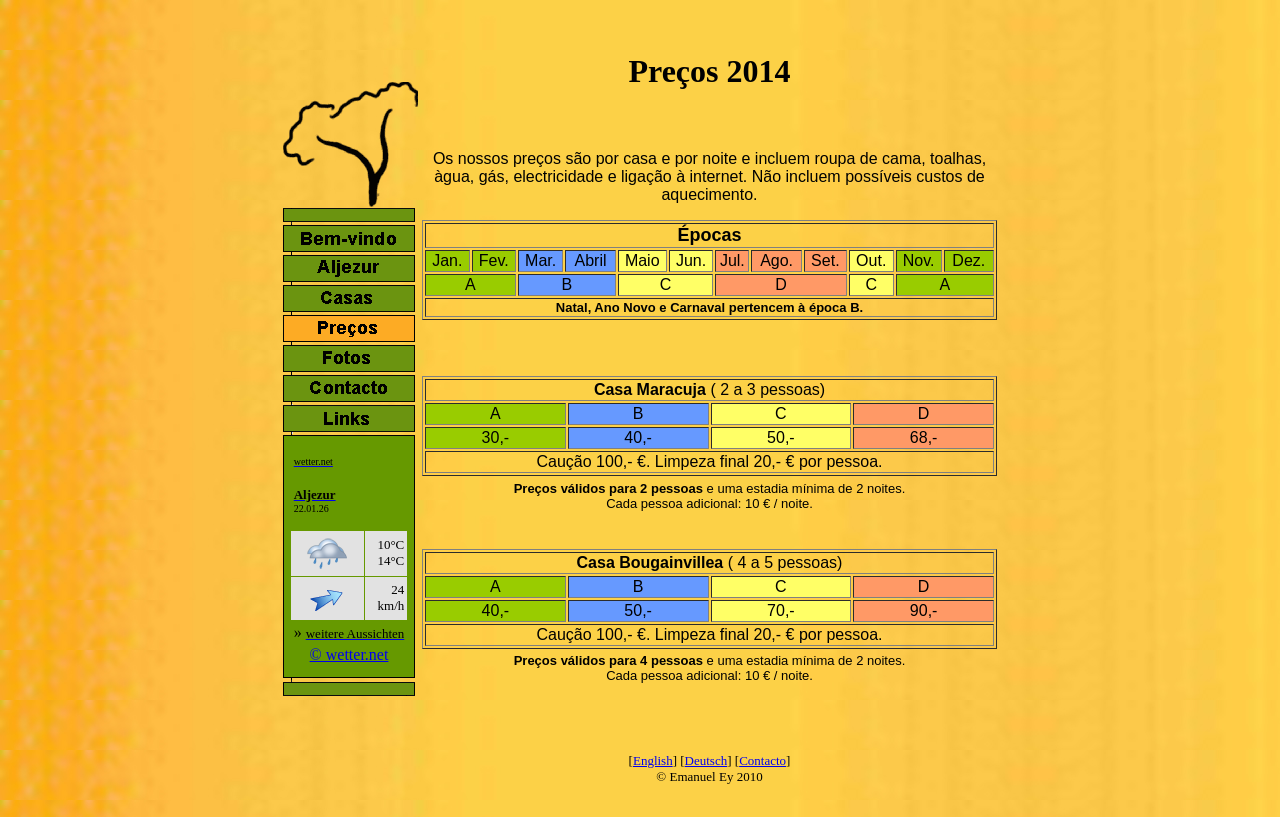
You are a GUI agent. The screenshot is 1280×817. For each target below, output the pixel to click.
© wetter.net (349, 654)
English (653, 760)
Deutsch (706, 760)
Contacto (762, 760)
